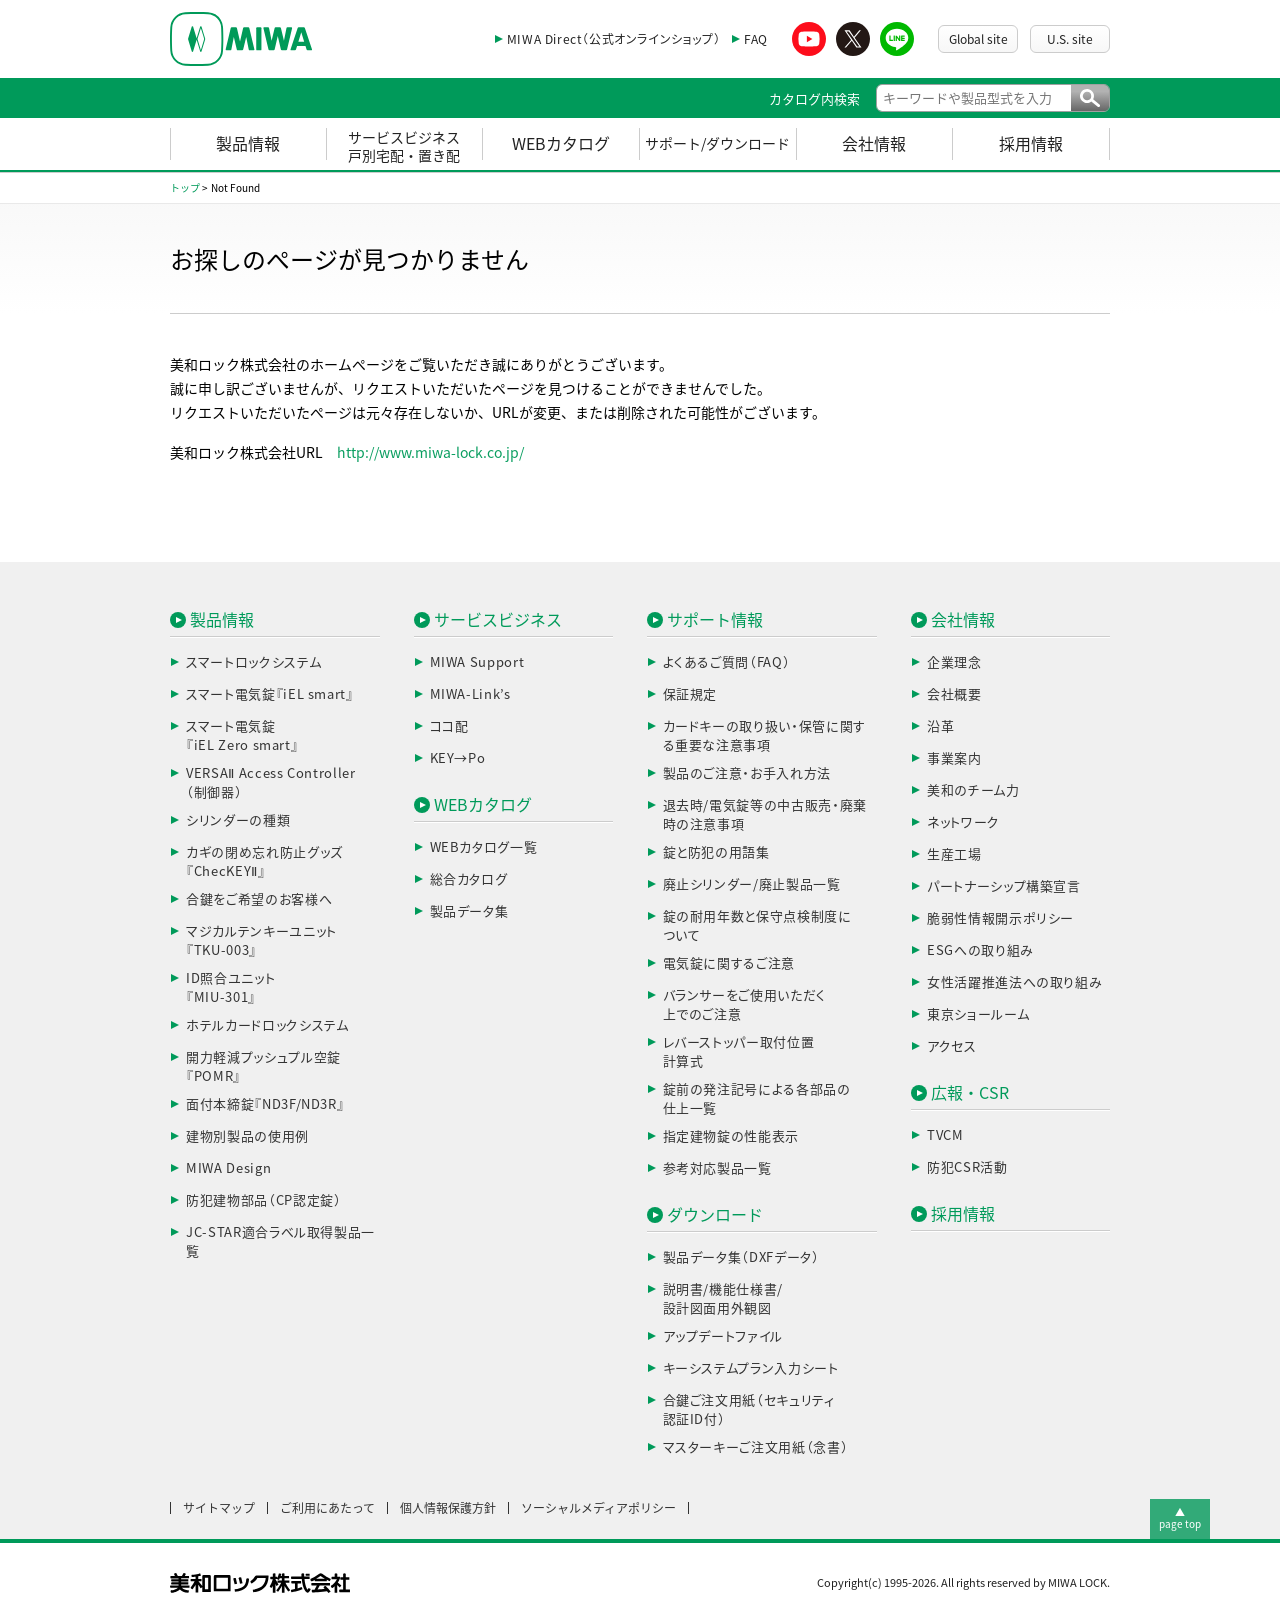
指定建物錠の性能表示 (731, 1136)
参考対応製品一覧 (717, 1168)
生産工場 (954, 854)
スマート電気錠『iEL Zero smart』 (242, 736)
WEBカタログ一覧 (484, 847)
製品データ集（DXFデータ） (741, 1257)
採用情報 (1031, 144)
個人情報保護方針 (448, 1508)
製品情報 (248, 144)
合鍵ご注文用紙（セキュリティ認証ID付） (749, 1410)
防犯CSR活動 (967, 1167)
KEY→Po (458, 758)
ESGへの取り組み (980, 950)
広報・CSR (970, 1093)
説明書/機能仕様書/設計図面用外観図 (723, 1299)
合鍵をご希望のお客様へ (259, 899)
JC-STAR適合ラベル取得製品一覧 (280, 1242)
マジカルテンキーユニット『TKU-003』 (261, 941)
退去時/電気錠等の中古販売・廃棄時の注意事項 (765, 815)
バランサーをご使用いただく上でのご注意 (744, 1005)
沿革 (940, 726)
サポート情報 (715, 620)
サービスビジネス (498, 620)
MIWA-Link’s (470, 694)
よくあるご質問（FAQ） (727, 662)
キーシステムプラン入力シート (751, 1368)
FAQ (756, 39)
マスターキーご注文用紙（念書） (756, 1447)
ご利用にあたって (327, 1508)
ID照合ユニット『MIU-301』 (230, 988)
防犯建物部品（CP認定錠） (263, 1200)
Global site (978, 39)
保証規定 (690, 694)
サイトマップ (219, 1508)
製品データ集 (469, 911)
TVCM (945, 1135)
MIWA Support (477, 662)
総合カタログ (469, 879)
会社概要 (954, 694)
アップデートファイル (723, 1336)
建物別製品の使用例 (247, 1136)
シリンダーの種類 (238, 820)
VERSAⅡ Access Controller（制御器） (271, 783)
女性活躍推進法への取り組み (1014, 982)
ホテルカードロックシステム (267, 1025)
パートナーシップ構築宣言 (1004, 886)
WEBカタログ (561, 144)
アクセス (952, 1046)
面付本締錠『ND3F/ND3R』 (265, 1104)
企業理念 (954, 662)
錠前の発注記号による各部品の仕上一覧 (757, 1099)
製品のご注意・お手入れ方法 (747, 773)
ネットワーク (963, 822)
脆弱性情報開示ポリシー (1000, 918)
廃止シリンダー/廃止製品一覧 (752, 884)
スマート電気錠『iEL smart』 (270, 694)
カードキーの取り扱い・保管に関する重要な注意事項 (764, 736)
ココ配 (449, 726)
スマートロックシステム (253, 662)
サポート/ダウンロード (717, 144)
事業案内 (954, 758)
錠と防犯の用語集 (716, 852)
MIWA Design (228, 1168)
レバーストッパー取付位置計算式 (739, 1052)
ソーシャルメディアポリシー (598, 1508)
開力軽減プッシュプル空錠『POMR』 (263, 1067)
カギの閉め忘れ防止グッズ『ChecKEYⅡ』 (264, 862)
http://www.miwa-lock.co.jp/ (430, 453)
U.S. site (1070, 39)
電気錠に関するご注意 (729, 963)
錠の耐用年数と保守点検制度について (757, 926)
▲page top (1180, 1518)
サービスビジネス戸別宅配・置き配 (404, 147)
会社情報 (874, 144)
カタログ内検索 (814, 99)
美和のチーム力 (973, 790)
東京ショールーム (978, 1014)
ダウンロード (715, 1215)
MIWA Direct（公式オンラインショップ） (613, 39)
